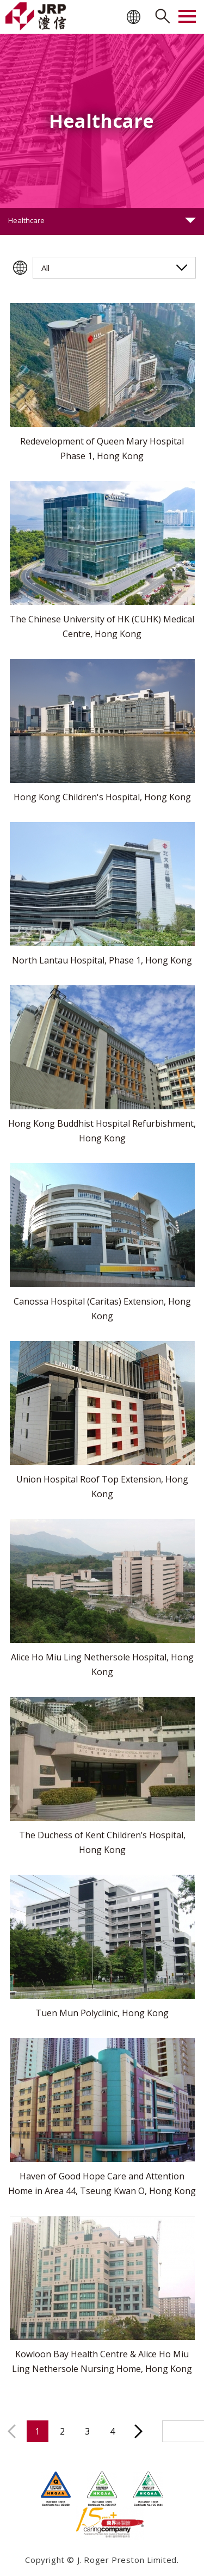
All (45, 267)
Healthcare (26, 220)
